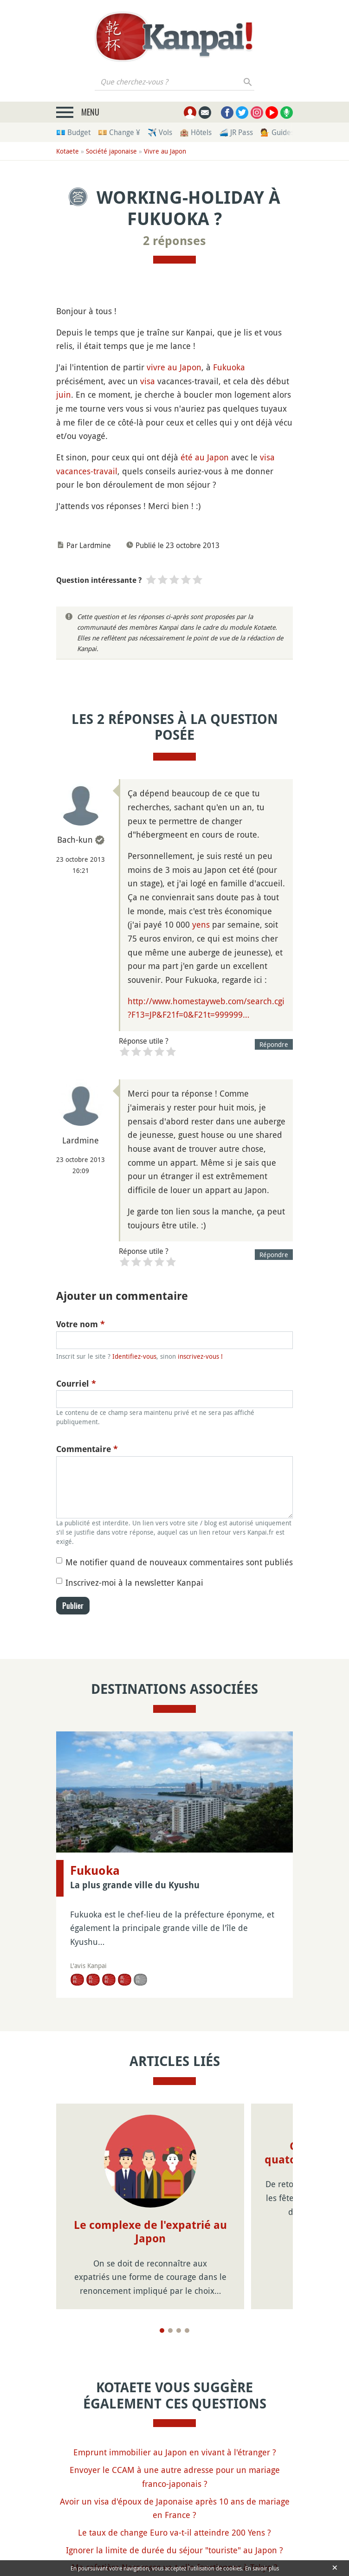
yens (201, 924)
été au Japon (205, 457)
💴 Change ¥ (119, 132)
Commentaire (87, 1449)
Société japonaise (111, 151)
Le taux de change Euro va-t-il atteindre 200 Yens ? (174, 2532)
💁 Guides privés (288, 132)
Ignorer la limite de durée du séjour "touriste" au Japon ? (174, 2550)
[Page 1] (162, 2330)
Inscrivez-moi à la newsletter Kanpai (134, 1582)
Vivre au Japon (165, 151)
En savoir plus (262, 2568)
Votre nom (80, 1324)
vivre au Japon (174, 367)
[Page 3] (178, 2330)
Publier (73, 1605)
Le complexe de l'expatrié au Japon (150, 2232)
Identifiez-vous (134, 1356)
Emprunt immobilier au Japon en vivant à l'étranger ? (174, 2452)
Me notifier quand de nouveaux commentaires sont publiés (179, 1562)
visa (147, 381)
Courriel (76, 1383)
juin (63, 394)
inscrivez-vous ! (200, 1356)
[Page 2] (170, 2330)
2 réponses (174, 241)
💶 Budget (73, 132)
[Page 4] (187, 2330)
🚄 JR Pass (236, 132)
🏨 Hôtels (196, 132)
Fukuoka (229, 367)
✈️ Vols (160, 132)
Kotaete (67, 151)
